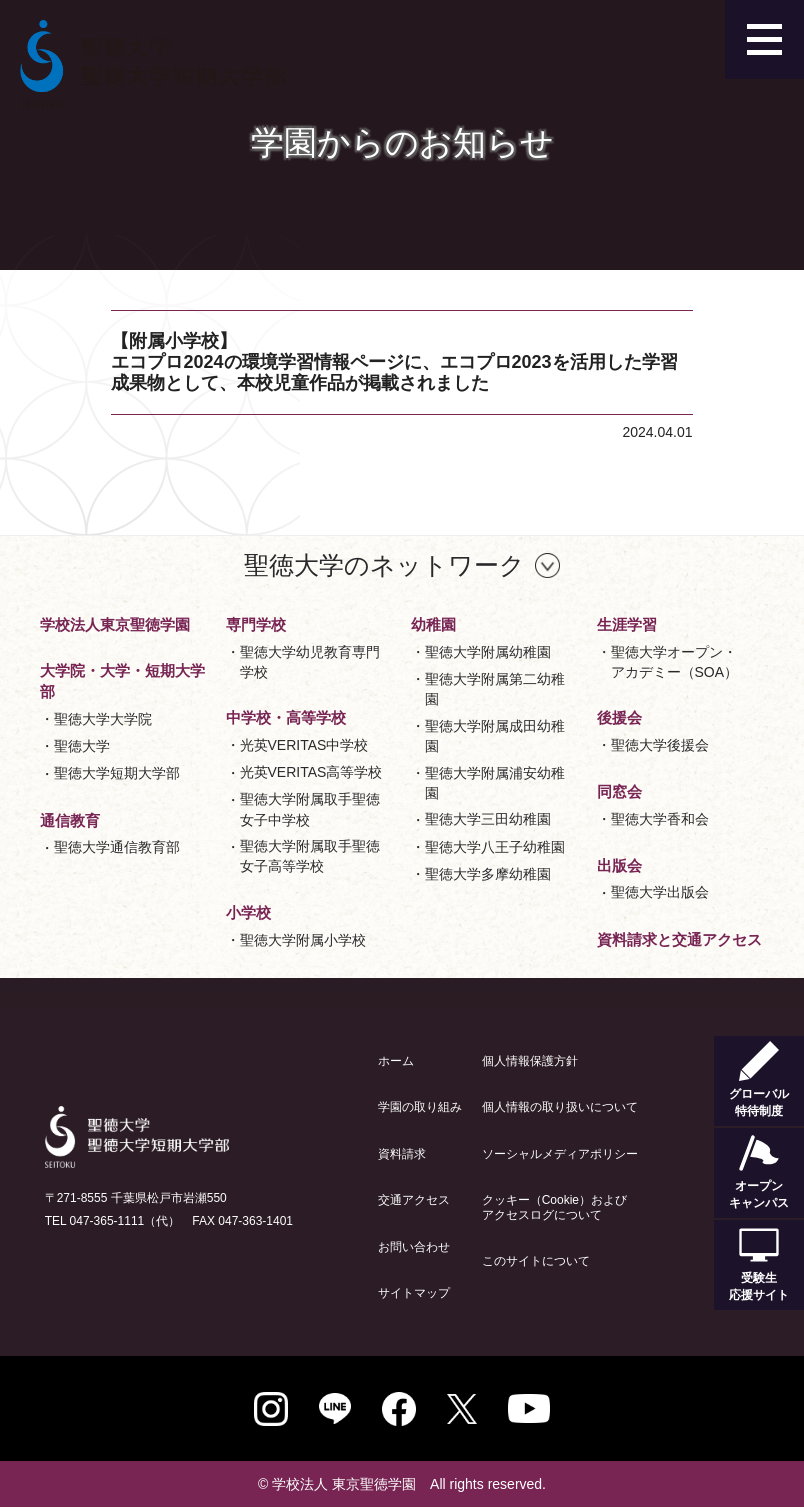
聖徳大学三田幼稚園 (488, 819)
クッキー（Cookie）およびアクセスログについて (554, 1207)
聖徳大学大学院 (103, 719)
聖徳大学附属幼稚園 (488, 652)
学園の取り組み (420, 1107)
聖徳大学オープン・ (675, 663)
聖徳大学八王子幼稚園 (495, 847)
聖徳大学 (82, 746)
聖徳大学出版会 (660, 892)
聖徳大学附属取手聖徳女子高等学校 (310, 856)
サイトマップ (414, 1293)
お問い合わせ (414, 1247)
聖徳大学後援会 (660, 745)
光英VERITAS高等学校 (311, 772)
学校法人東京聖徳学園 (115, 624)
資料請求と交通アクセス (679, 939)
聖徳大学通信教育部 (117, 847)
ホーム (396, 1061)
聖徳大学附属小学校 (303, 940)
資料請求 (402, 1154)
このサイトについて (536, 1261)
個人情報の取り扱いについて (560, 1107)
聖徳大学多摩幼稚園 (488, 874)
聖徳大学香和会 (660, 819)
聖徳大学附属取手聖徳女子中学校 (310, 809)
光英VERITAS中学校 (304, 745)
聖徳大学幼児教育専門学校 (310, 662)
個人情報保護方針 (530, 1061)
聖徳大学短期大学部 (117, 773)
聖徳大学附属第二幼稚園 (495, 689)
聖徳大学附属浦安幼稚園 (495, 783)
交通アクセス (414, 1200)
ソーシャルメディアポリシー (560, 1154)
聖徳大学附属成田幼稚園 (495, 736)
